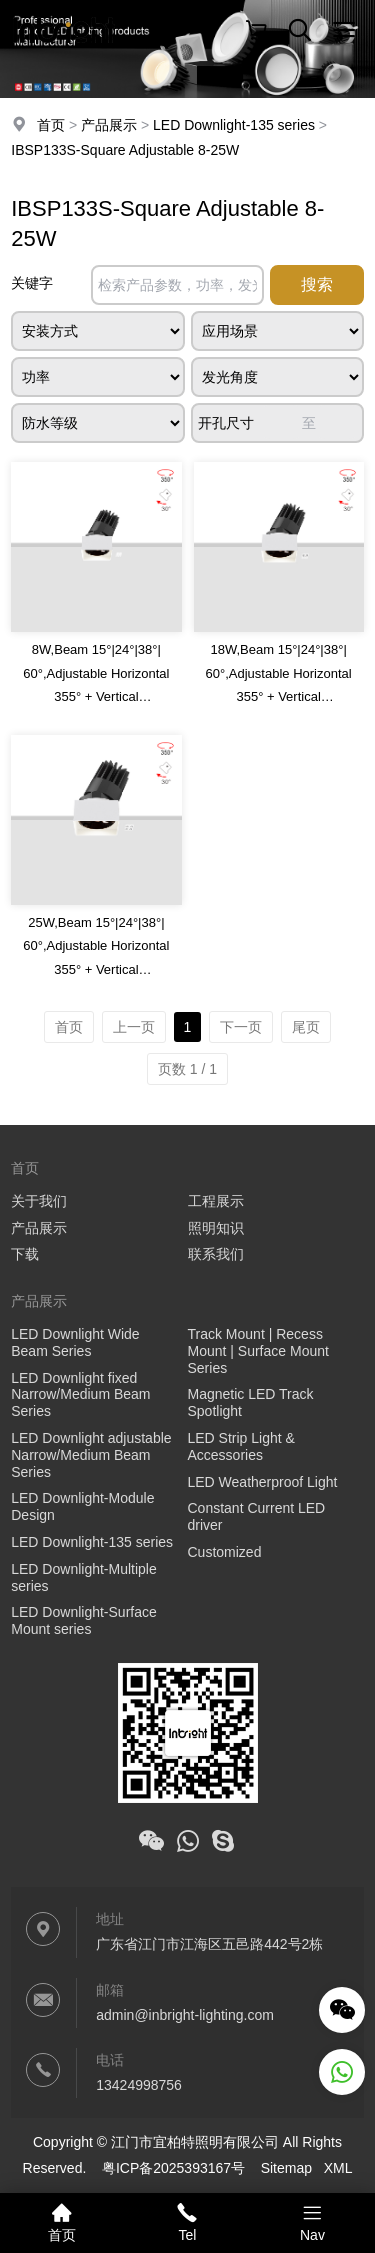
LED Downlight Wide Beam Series (75, 1342)
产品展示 (109, 125)
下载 (25, 1254)
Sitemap (286, 2168)
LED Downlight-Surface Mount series (84, 1620)
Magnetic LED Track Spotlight (251, 1402)
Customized (225, 1552)
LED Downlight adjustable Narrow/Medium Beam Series (91, 1455)
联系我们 (216, 1254)
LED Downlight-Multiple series (84, 1577)
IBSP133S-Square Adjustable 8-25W (125, 150)
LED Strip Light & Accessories (241, 1446)
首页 (51, 125)
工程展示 (216, 1201)
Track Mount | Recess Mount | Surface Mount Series (258, 1351)
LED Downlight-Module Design (82, 1506)
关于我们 (39, 1201)
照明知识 (216, 1228)
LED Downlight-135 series (234, 125)
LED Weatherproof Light (263, 1482)
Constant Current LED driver (257, 1516)
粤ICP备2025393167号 (173, 2168)
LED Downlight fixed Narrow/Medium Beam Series (80, 1395)
